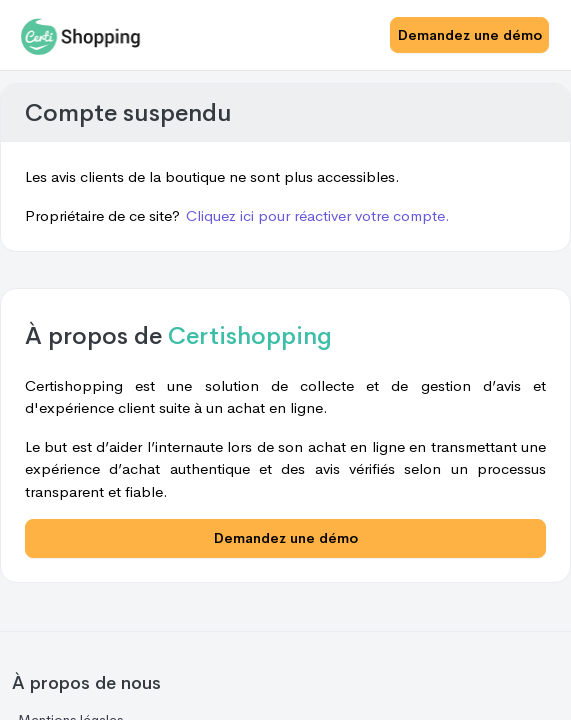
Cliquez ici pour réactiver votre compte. (318, 215)
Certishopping (250, 336)
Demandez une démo (470, 35)
